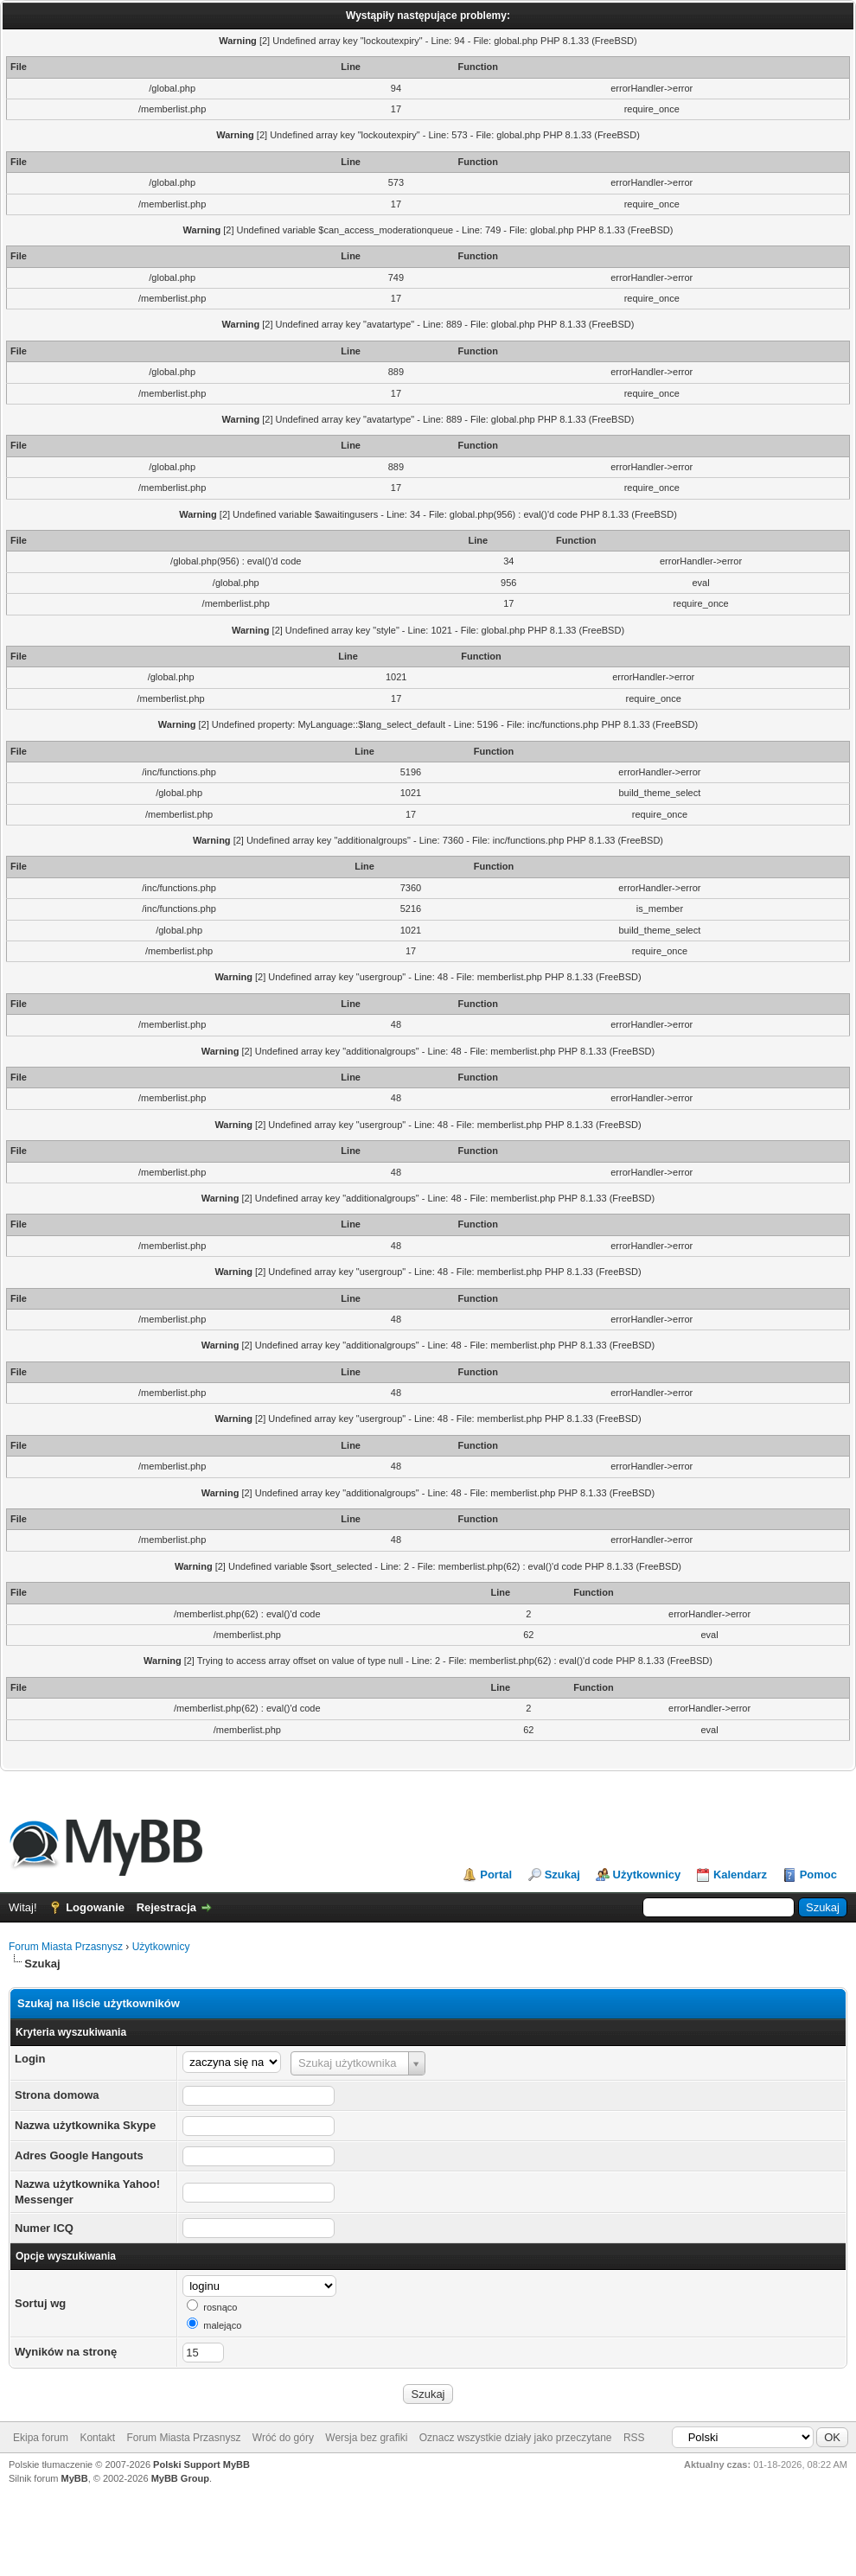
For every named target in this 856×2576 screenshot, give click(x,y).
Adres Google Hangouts (79, 2155)
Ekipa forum (40, 2438)
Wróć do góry (283, 2438)
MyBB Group (180, 2478)
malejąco (222, 2325)
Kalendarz (740, 1874)
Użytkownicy (647, 1874)
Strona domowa (57, 2094)
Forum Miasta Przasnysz (66, 1947)
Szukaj (562, 1874)
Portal (496, 1874)
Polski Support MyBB (201, 2464)
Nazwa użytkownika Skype (85, 2125)
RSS (634, 2438)
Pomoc (818, 1874)
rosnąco (220, 2307)
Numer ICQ (44, 2228)
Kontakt (97, 2438)
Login (30, 2058)
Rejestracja (166, 1907)
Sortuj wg (40, 2303)
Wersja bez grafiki (366, 2438)
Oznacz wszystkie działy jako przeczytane (515, 2438)
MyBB (74, 2478)
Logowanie (95, 1907)
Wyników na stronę (66, 2351)
